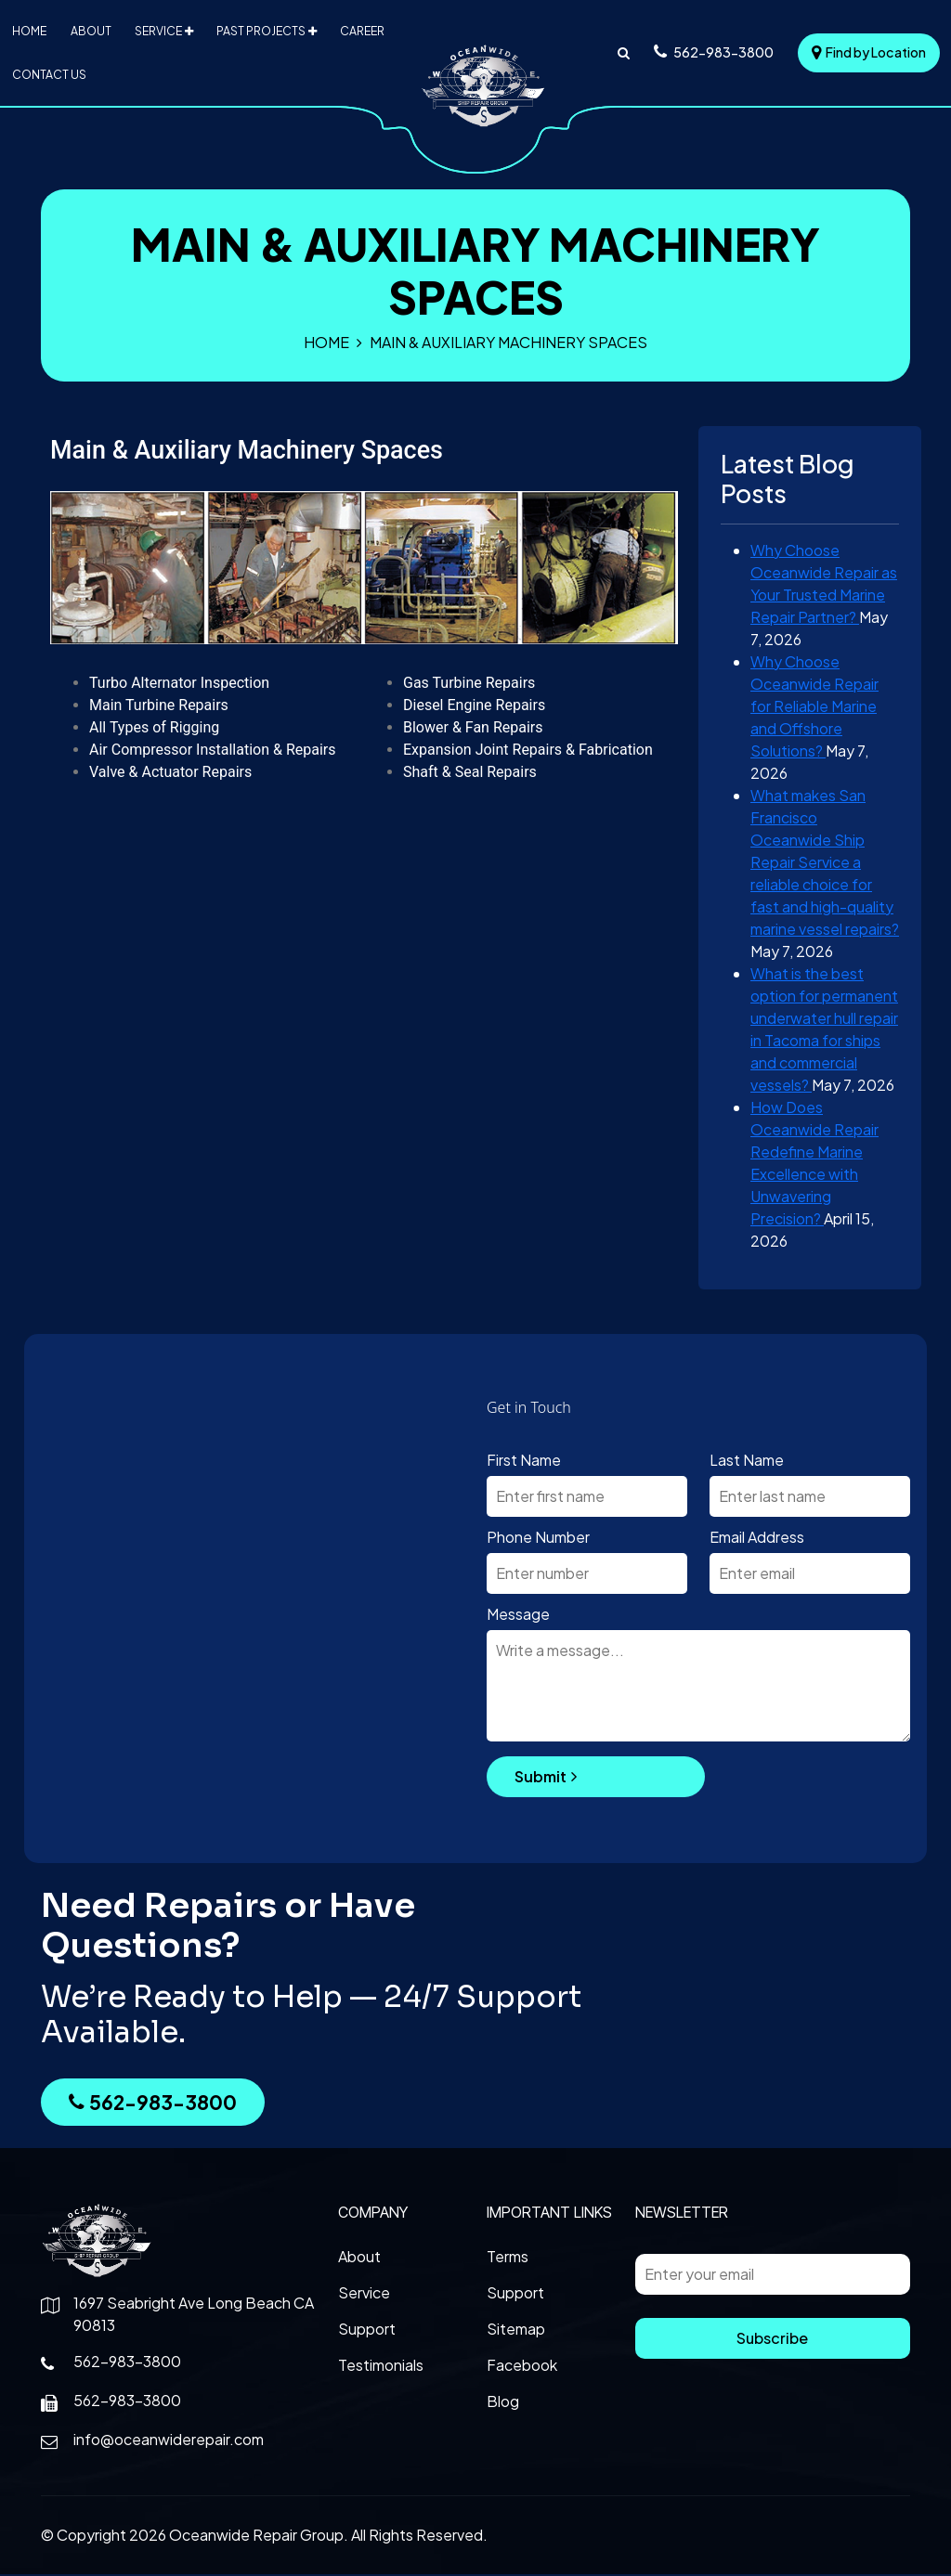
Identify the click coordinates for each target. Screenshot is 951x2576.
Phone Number (538, 1538)
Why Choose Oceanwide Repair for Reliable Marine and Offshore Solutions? (814, 708)
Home (28, 31)
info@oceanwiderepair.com (168, 2441)
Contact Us (48, 76)
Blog (503, 2403)
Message (518, 1615)
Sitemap (516, 2330)
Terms (507, 2258)
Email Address (757, 1538)
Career (363, 31)
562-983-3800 (153, 2103)
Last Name (747, 1461)
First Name (524, 1461)
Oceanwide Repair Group (256, 2536)
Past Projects (261, 31)
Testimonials (380, 2366)
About (90, 31)
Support (367, 2330)
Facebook (522, 2366)
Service (158, 31)
